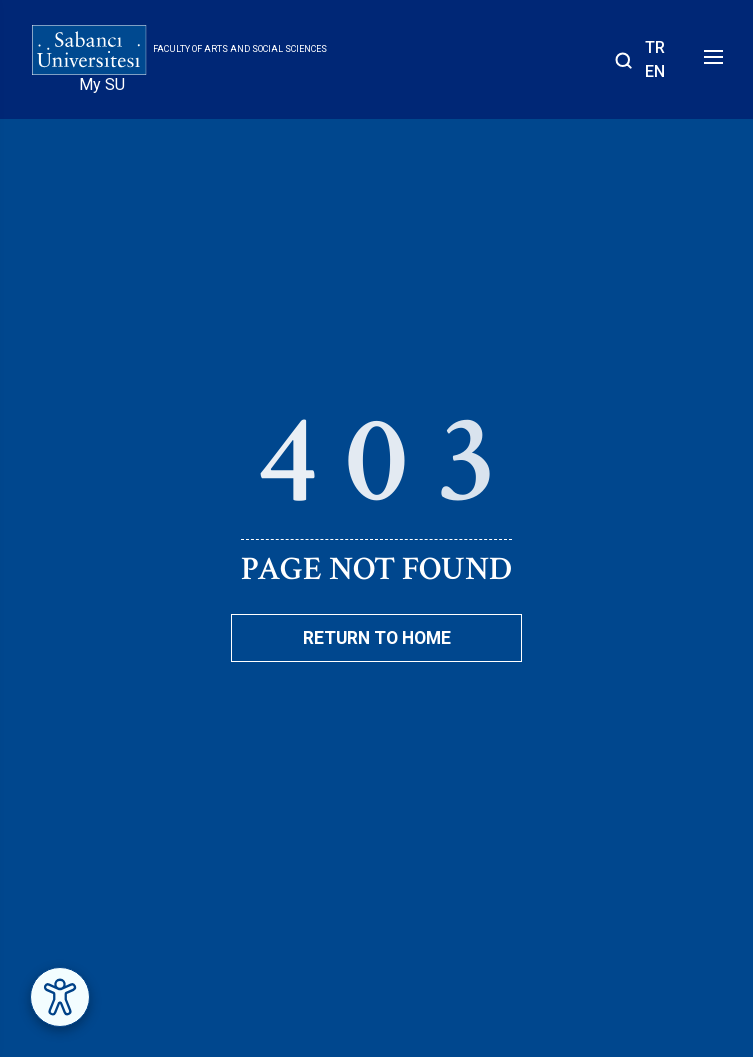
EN (655, 71)
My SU (102, 84)
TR (655, 47)
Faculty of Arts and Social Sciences (240, 49)
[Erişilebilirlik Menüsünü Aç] (60, 997)
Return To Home (377, 638)
